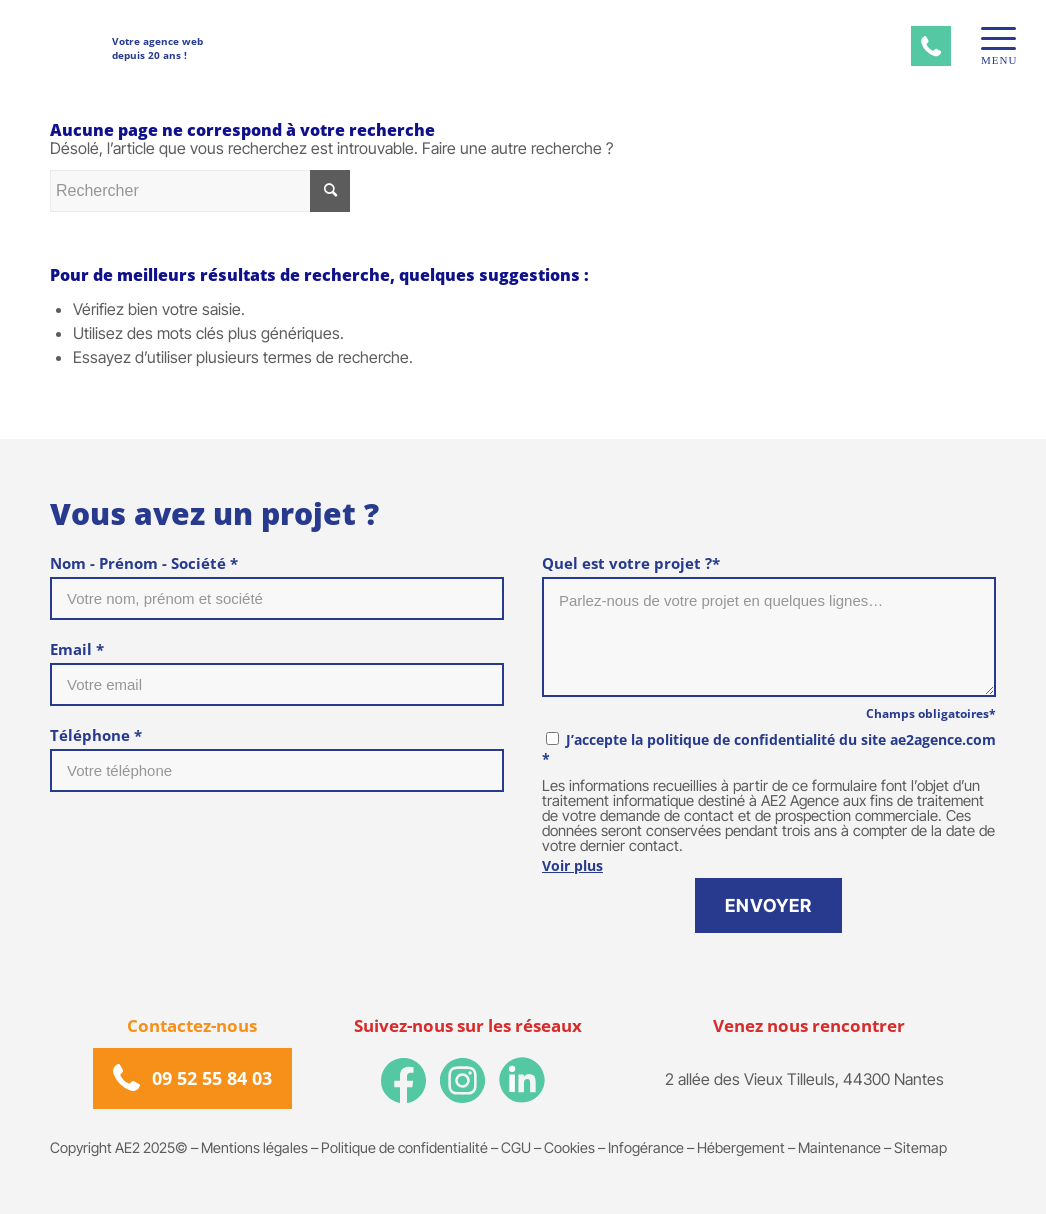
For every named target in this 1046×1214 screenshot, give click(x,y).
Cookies (569, 1147)
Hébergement (741, 1147)
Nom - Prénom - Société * (144, 563)
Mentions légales (254, 1147)
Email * (77, 649)
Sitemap (920, 1147)
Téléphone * (96, 735)
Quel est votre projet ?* (631, 563)
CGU (516, 1147)
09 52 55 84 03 (212, 1078)
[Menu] (992, 38)
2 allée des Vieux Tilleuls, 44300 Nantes (804, 1079)
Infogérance (646, 1147)
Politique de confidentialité (404, 1147)
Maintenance (839, 1147)
